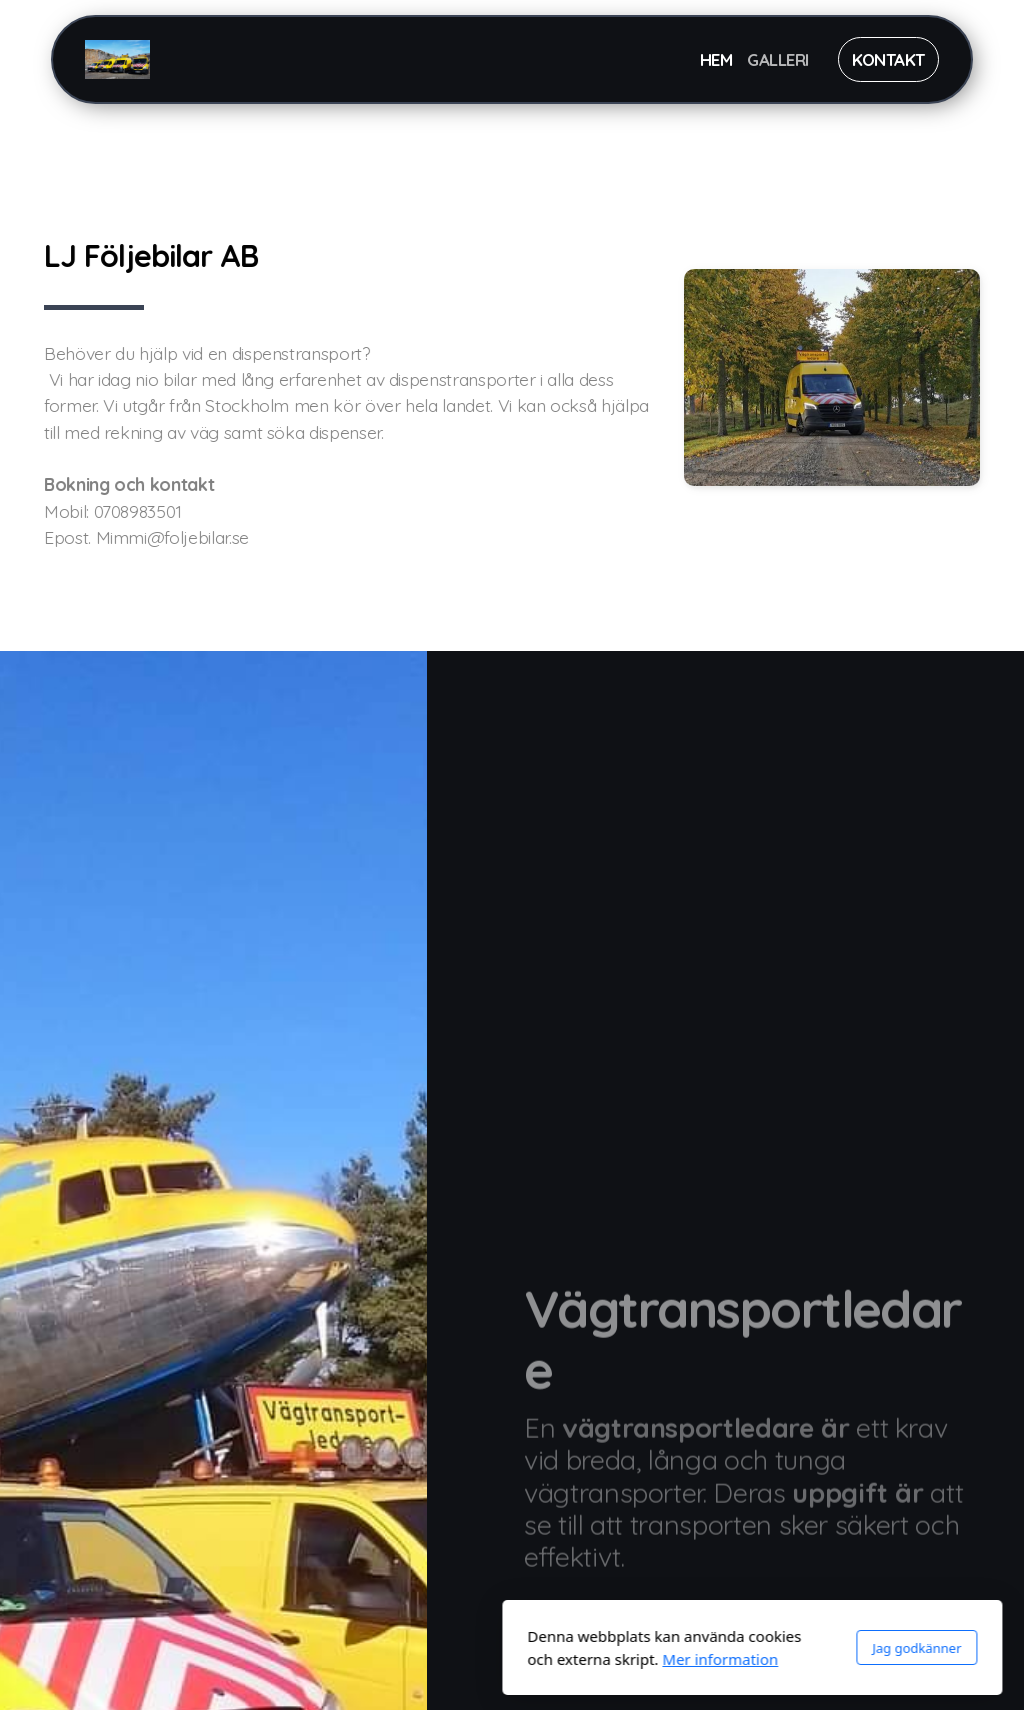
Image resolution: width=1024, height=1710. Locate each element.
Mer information (480, 1659)
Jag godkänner (676, 1648)
